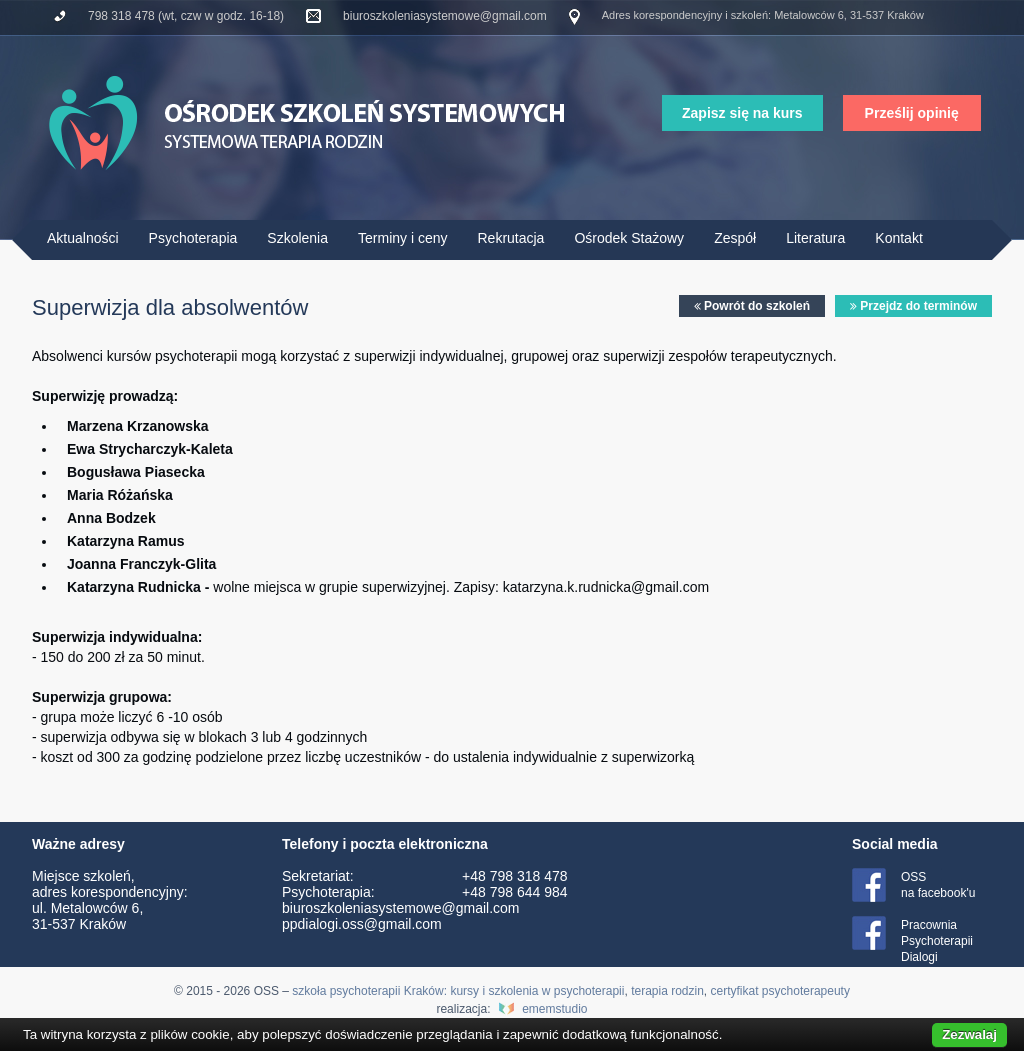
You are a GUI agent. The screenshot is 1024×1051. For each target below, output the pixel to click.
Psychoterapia (193, 238)
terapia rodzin (667, 991)
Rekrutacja (510, 238)
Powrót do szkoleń (752, 306)
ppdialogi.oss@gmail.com (362, 924)
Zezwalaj (969, 1034)
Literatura (815, 238)
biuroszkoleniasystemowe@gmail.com (445, 16)
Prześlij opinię (912, 113)
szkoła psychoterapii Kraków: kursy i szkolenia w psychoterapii (458, 991)
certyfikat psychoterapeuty (780, 991)
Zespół (735, 238)
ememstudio (554, 1009)
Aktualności (83, 238)
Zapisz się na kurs (742, 113)
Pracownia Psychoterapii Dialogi (937, 941)
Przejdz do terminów (913, 306)
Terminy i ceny (402, 238)
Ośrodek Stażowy (629, 238)
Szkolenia (297, 238)
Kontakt (898, 238)
